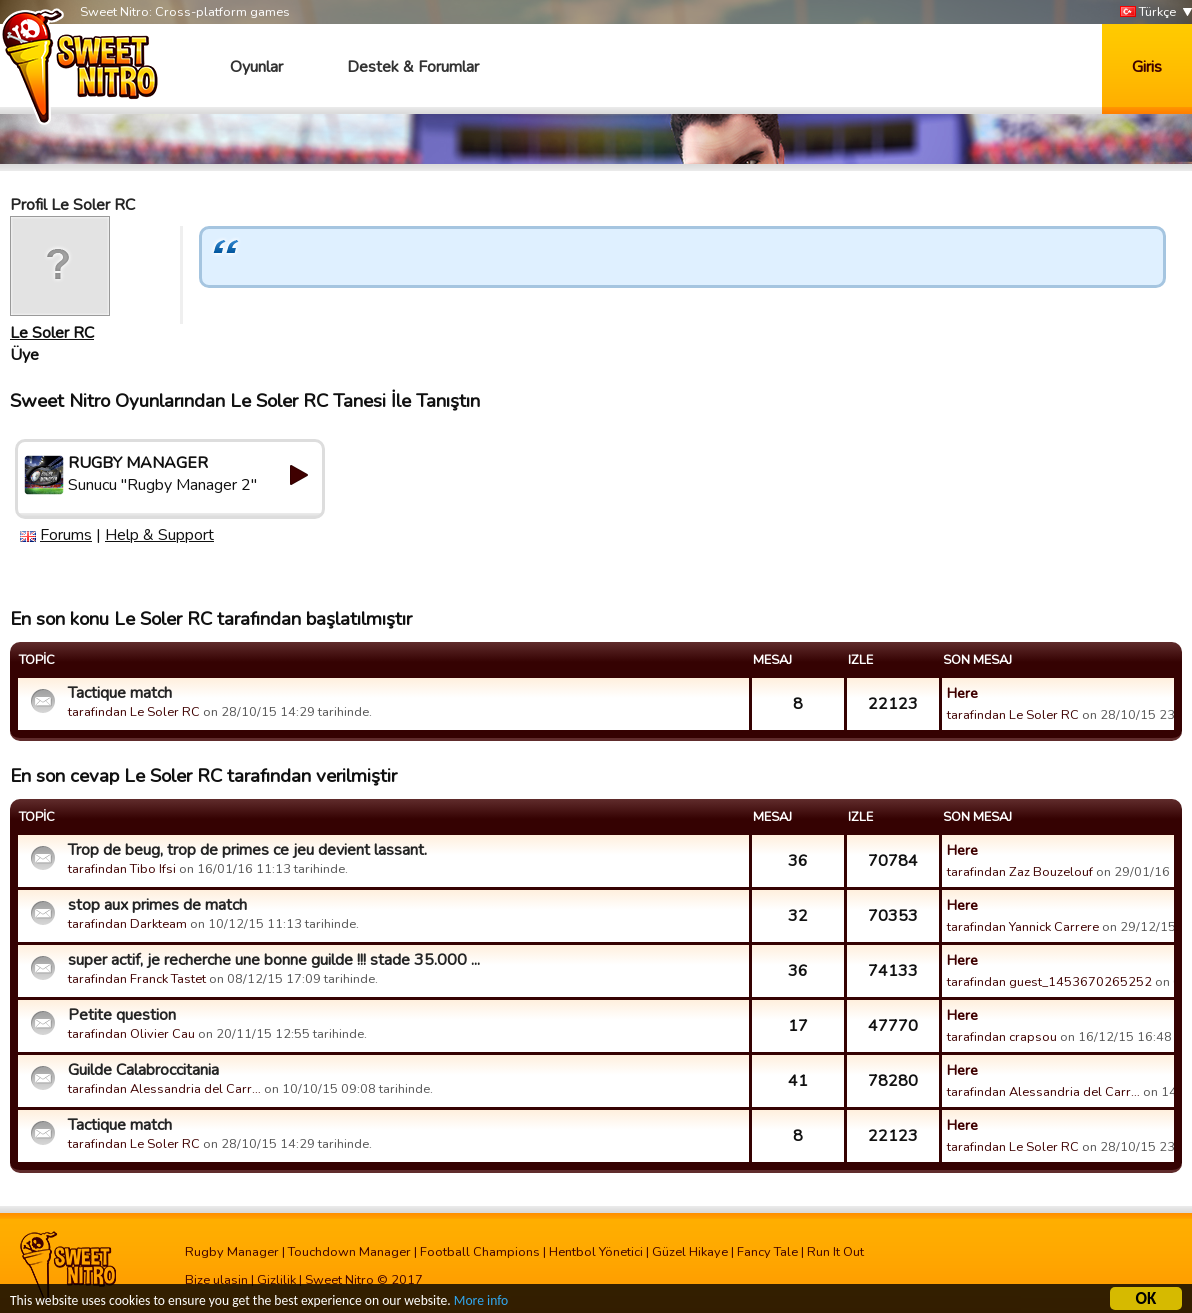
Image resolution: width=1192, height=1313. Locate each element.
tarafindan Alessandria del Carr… (164, 1089)
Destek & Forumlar (413, 67)
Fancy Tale (767, 1252)
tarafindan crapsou (1002, 1037)
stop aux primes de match (157, 905)
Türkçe (1148, 12)
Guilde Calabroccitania (143, 1070)
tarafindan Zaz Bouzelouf (1020, 872)
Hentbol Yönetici (596, 1252)
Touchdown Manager (349, 1252)
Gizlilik (276, 1280)
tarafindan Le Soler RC (134, 712)
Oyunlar (256, 67)
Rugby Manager (232, 1252)
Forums (66, 535)
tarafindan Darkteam (127, 924)
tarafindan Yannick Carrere (1023, 927)
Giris (1147, 67)
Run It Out (835, 1252)
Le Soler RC (52, 333)
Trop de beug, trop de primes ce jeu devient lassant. (247, 850)
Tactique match (120, 693)
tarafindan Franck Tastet (137, 979)
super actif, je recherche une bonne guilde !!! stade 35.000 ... (274, 960)
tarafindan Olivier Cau (131, 1034)
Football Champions (480, 1252)
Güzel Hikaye (690, 1252)
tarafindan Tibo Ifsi (122, 869)
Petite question (122, 1015)
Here (962, 693)
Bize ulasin (216, 1280)
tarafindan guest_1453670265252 (1049, 982)
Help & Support (159, 535)
